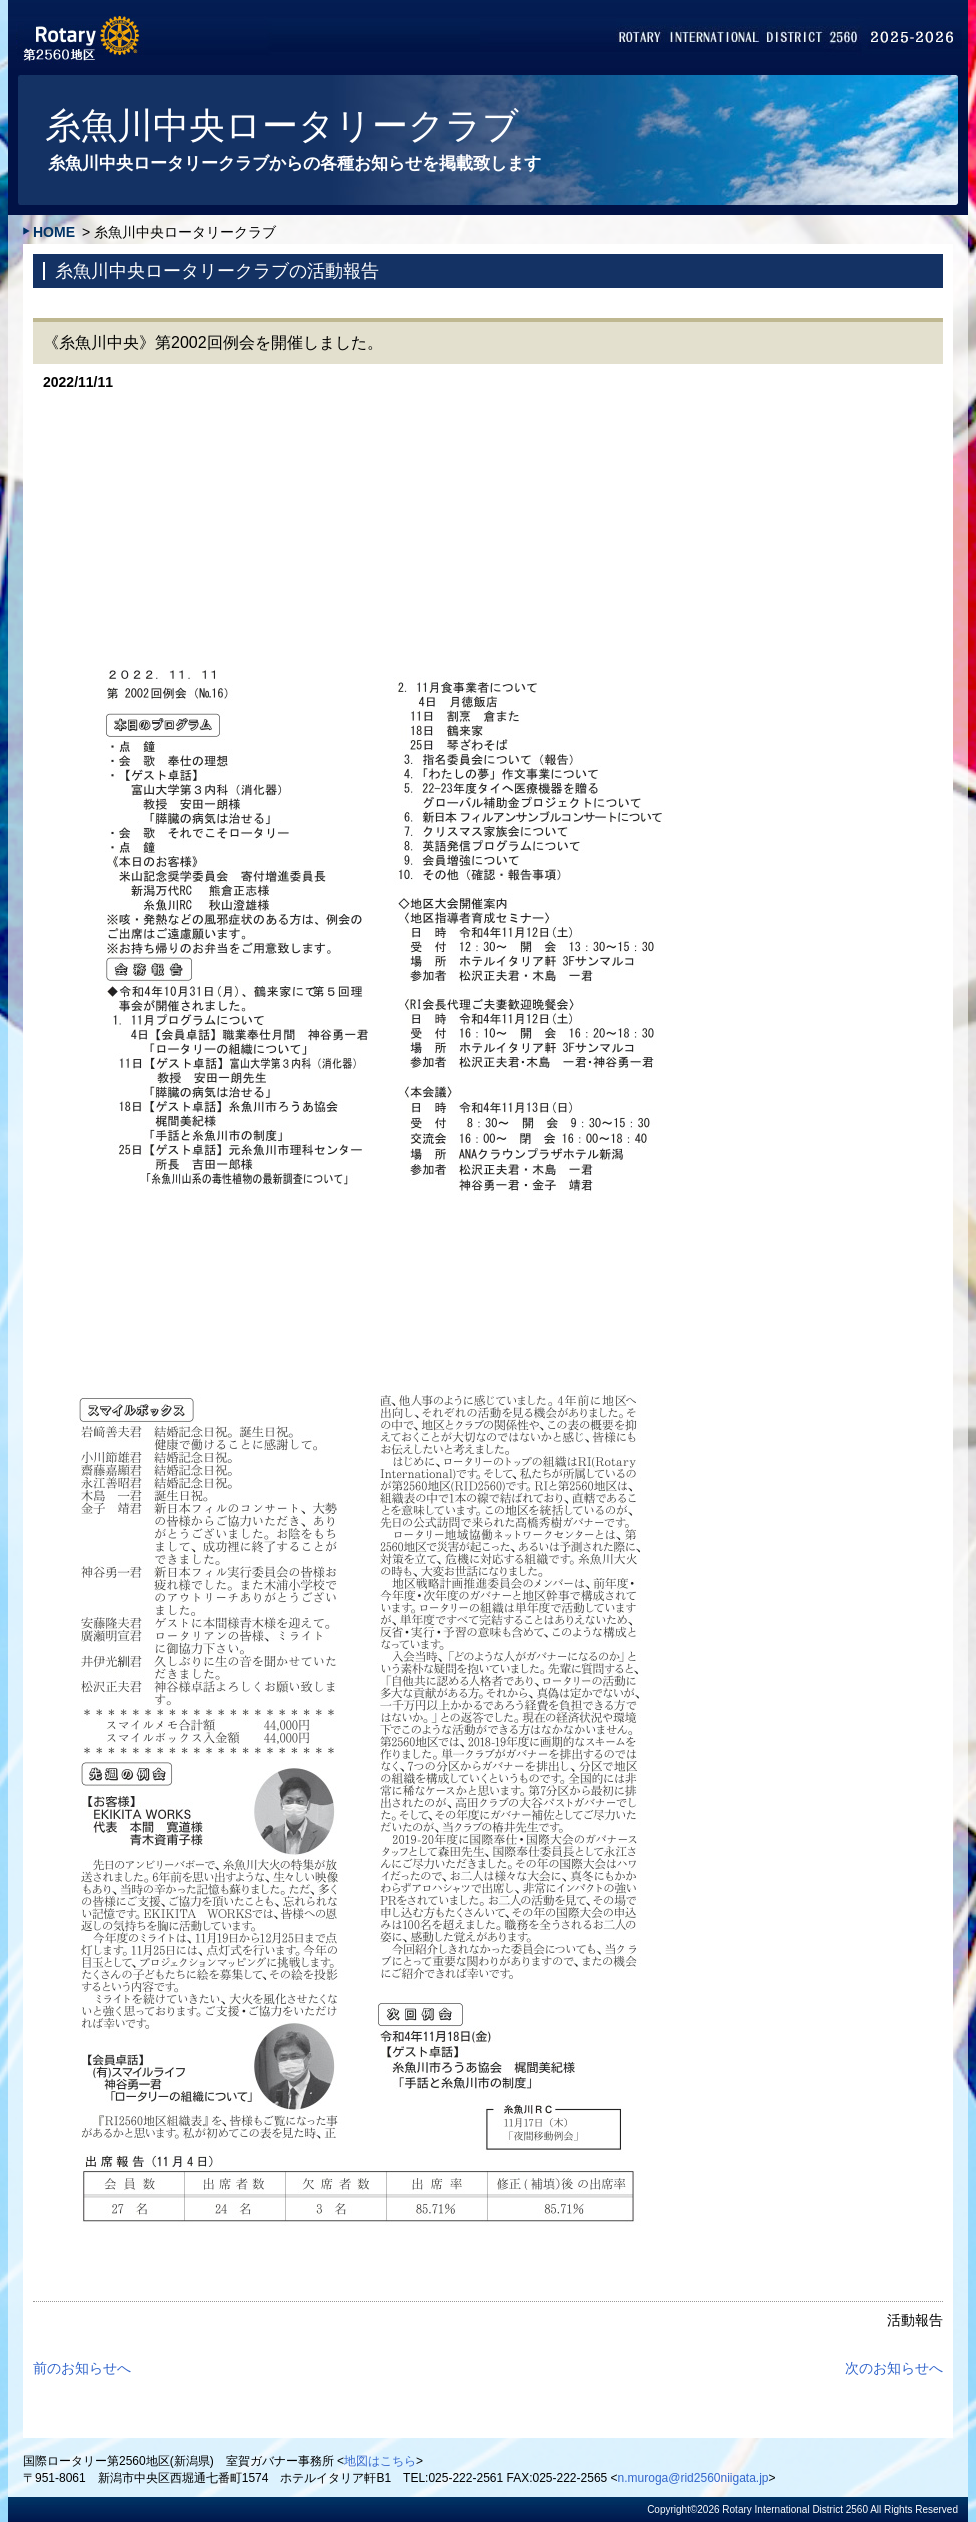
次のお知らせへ (894, 2368)
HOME (54, 232)
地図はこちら (380, 2461)
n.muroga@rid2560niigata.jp (693, 2478)
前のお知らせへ (82, 2368)
